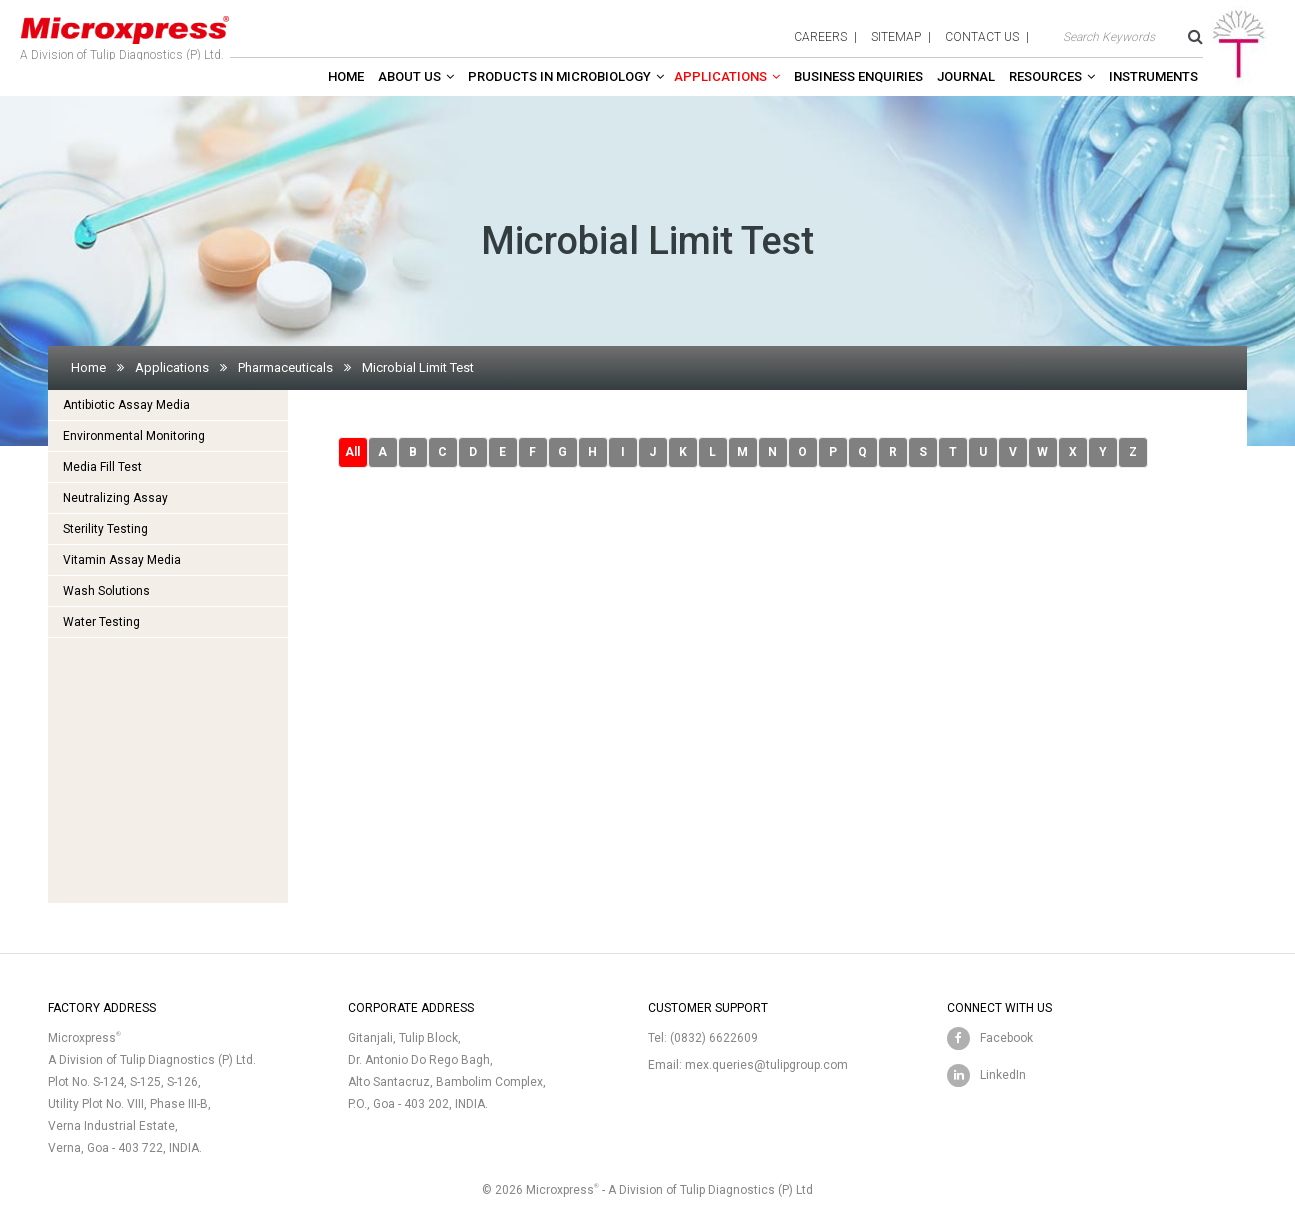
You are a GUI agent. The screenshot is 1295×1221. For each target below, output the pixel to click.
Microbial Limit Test (418, 367)
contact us (982, 37)
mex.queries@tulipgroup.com (766, 1065)
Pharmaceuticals (285, 367)
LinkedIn (1003, 1075)
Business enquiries (858, 76)
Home (346, 76)
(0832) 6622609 (714, 1038)
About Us (409, 76)
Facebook (1006, 1038)
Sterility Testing (105, 529)
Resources (1045, 76)
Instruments (1153, 76)
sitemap (896, 37)
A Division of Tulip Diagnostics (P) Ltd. (125, 34)
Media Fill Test (102, 467)
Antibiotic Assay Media (126, 405)
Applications (720, 76)
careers (820, 37)
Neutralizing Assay (115, 498)
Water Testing (101, 622)
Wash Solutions (106, 591)
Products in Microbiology (559, 76)
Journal (966, 76)
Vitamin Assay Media (122, 560)
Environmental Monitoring (134, 436)
